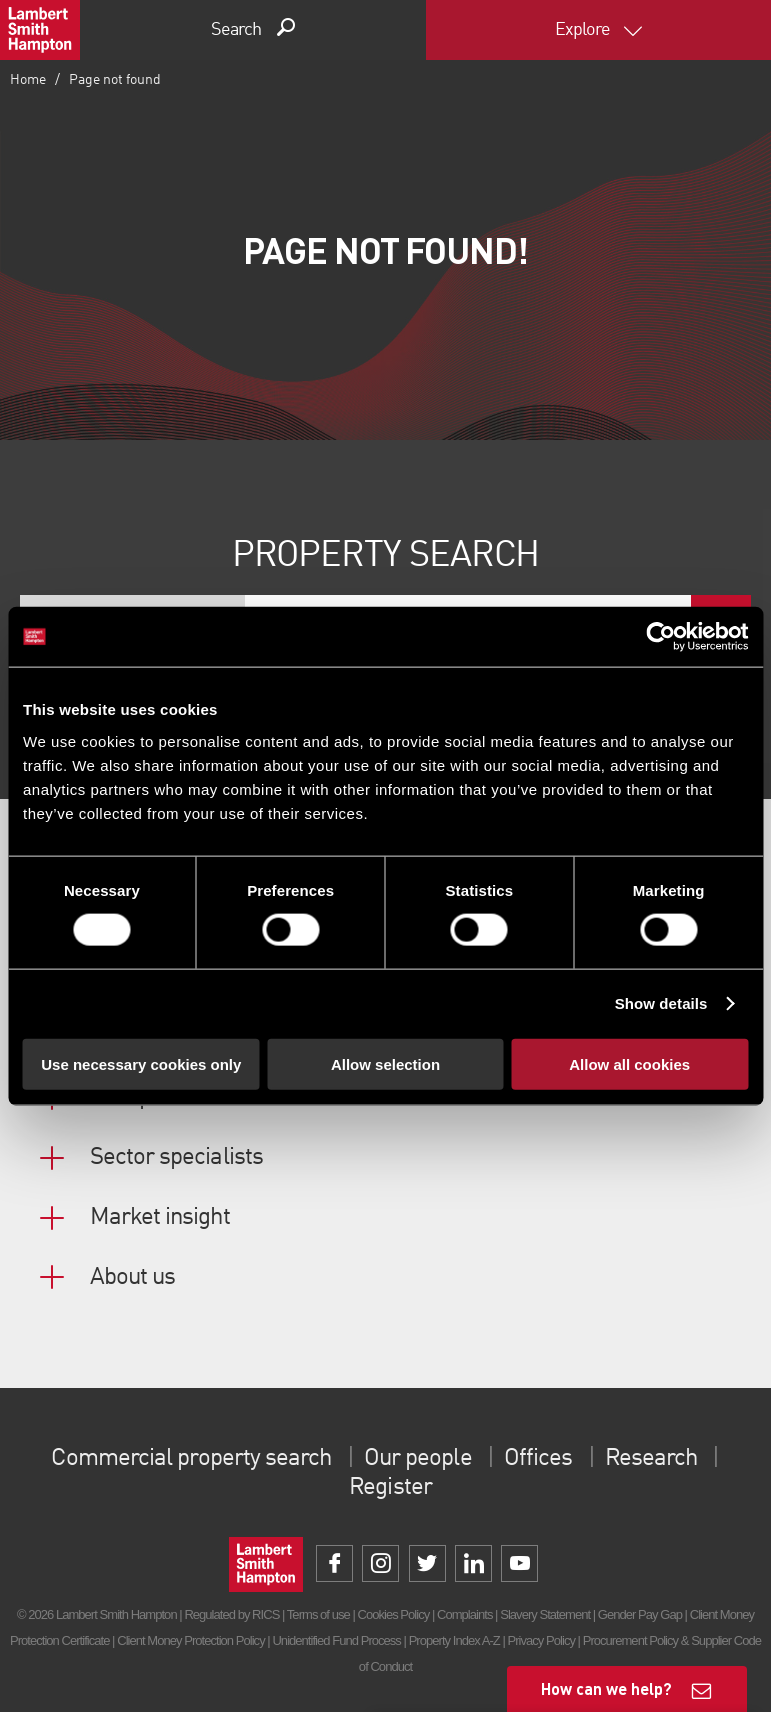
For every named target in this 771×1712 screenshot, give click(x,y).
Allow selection (385, 1063)
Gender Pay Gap (640, 1614)
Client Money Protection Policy (191, 1640)
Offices (537, 1459)
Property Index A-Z (454, 1640)
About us (132, 1278)
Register (390, 1488)
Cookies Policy (393, 1614)
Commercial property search (192, 1459)
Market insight (160, 1218)
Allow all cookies (629, 1063)
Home (28, 80)
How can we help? (606, 1688)
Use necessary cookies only (141, 1063)
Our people (417, 1459)
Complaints (464, 1614)
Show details (661, 1003)
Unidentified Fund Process (336, 1640)
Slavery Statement (545, 1614)
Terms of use (318, 1614)
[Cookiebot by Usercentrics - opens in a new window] (660, 637)
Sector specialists (176, 1158)
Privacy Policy (541, 1640)
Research (650, 1459)
